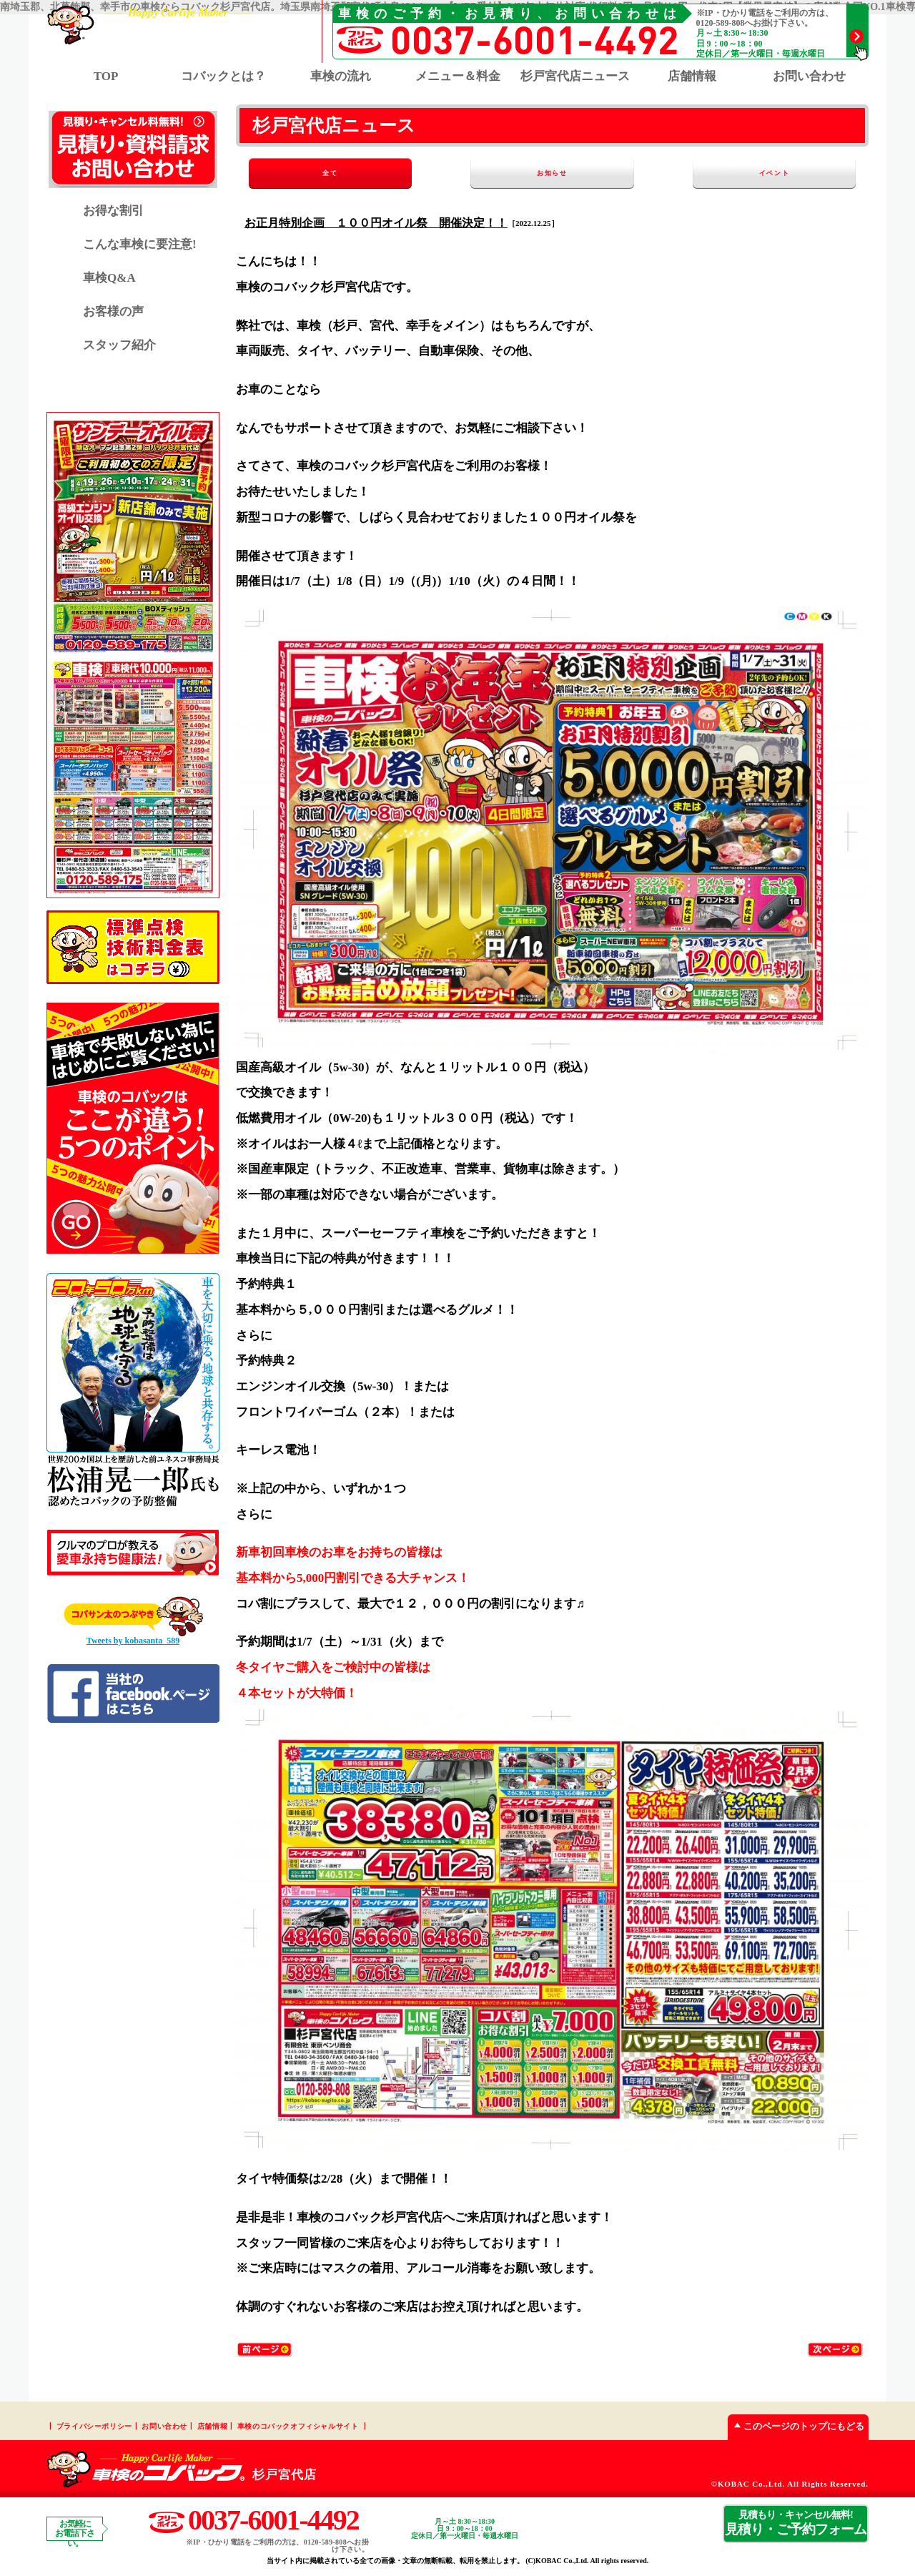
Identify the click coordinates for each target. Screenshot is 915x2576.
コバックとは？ (223, 76)
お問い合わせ (809, 76)
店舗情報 (692, 76)
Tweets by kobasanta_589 (132, 1641)
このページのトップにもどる (796, 2426)
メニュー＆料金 (457, 76)
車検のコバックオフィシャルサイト (298, 2426)
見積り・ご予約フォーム (795, 2523)
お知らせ (552, 173)
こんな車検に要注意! (140, 244)
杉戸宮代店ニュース (575, 76)
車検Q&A (109, 278)
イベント (784, 173)
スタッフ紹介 (119, 345)
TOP (106, 76)
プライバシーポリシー (94, 2426)
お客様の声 (113, 311)
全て (320, 173)
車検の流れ (340, 76)
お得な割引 (113, 210)
